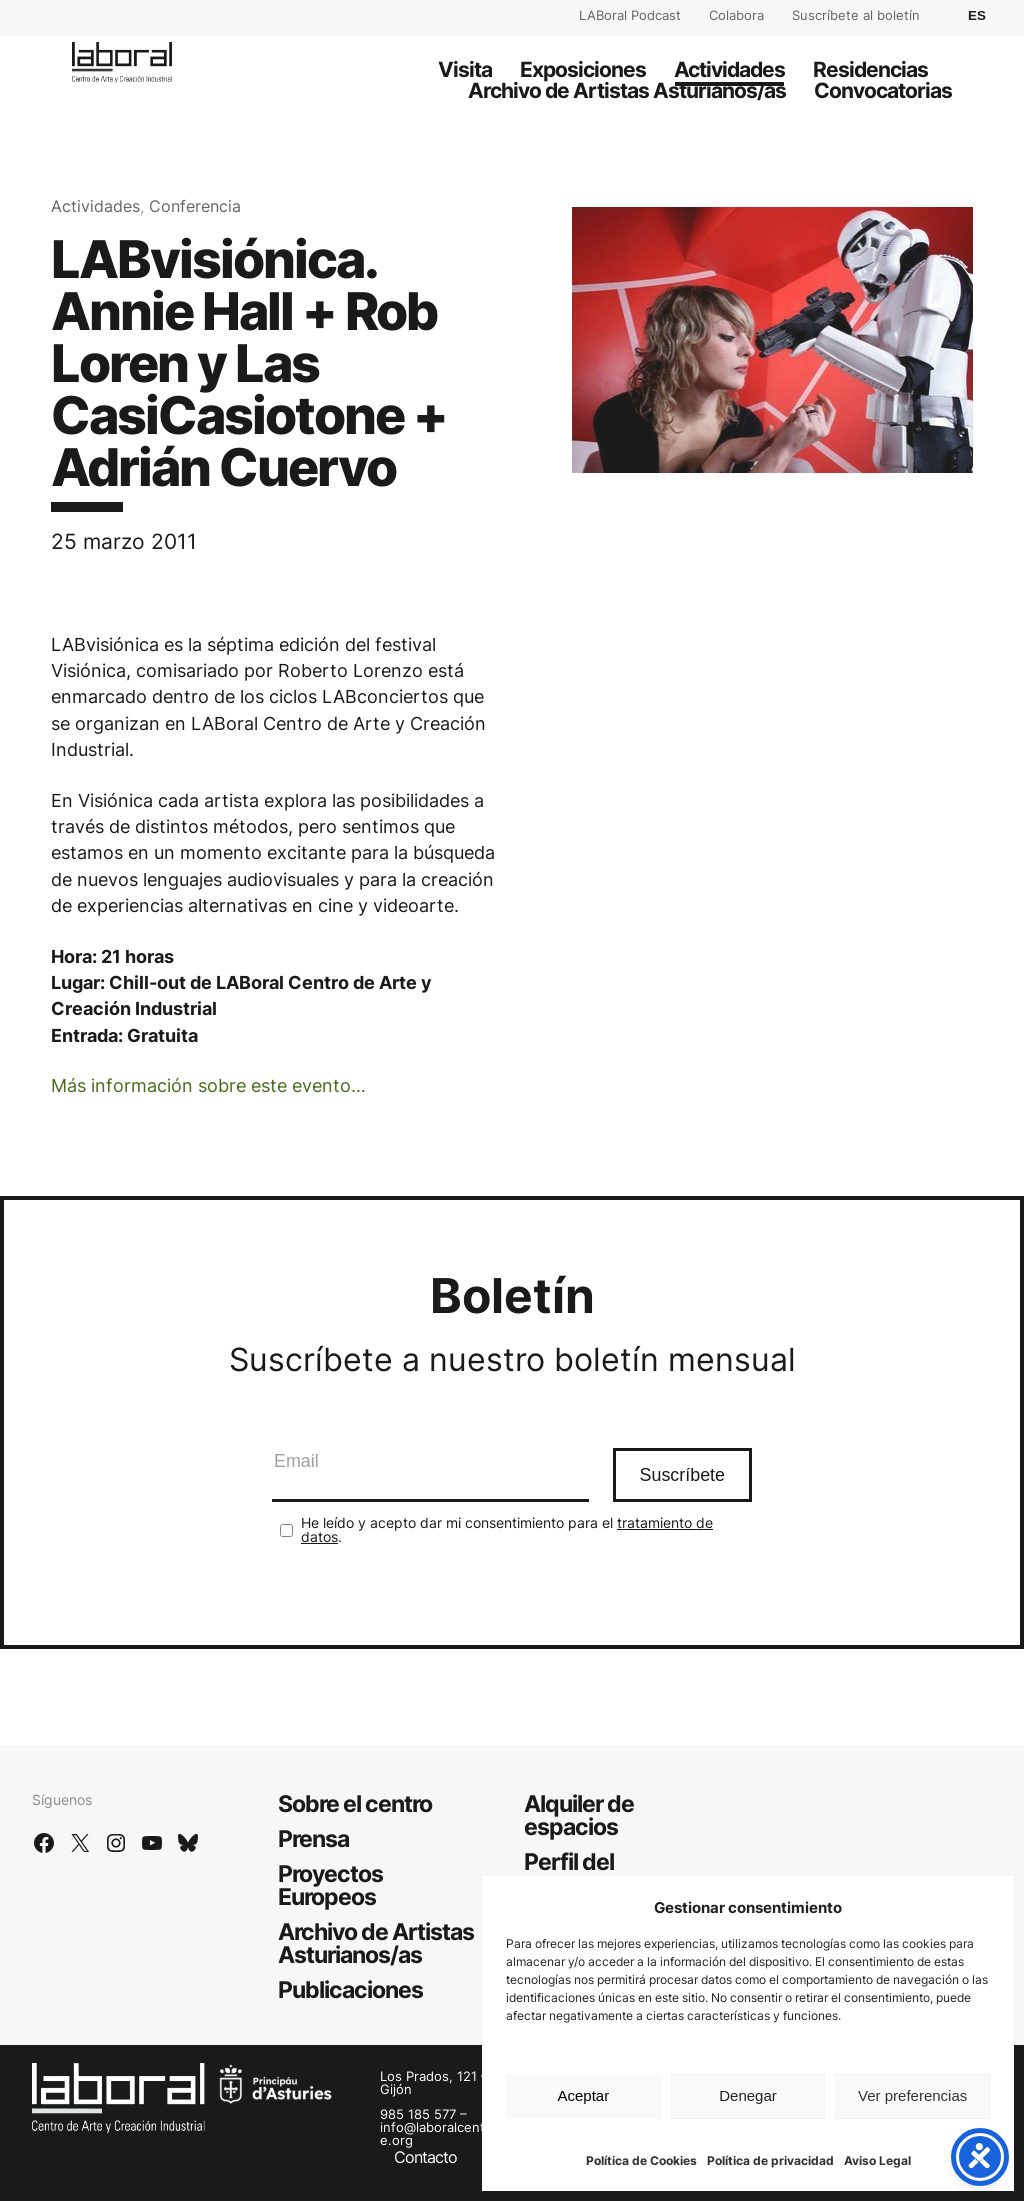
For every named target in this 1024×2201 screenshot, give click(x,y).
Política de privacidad (770, 2160)
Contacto (425, 2157)
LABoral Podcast (630, 15)
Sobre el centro (355, 1804)
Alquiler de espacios (579, 1815)
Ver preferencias (912, 2095)
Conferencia (195, 206)
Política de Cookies (641, 2160)
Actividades (729, 69)
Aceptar (583, 2095)
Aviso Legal (877, 2160)
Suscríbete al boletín (856, 15)
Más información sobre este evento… (208, 1085)
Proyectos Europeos (330, 1885)
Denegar (748, 2095)
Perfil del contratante (584, 1873)
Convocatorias (883, 90)
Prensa (313, 1839)
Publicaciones (350, 1990)
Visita (465, 69)
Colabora (736, 15)
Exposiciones (583, 69)
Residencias (870, 69)
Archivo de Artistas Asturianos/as (627, 90)
